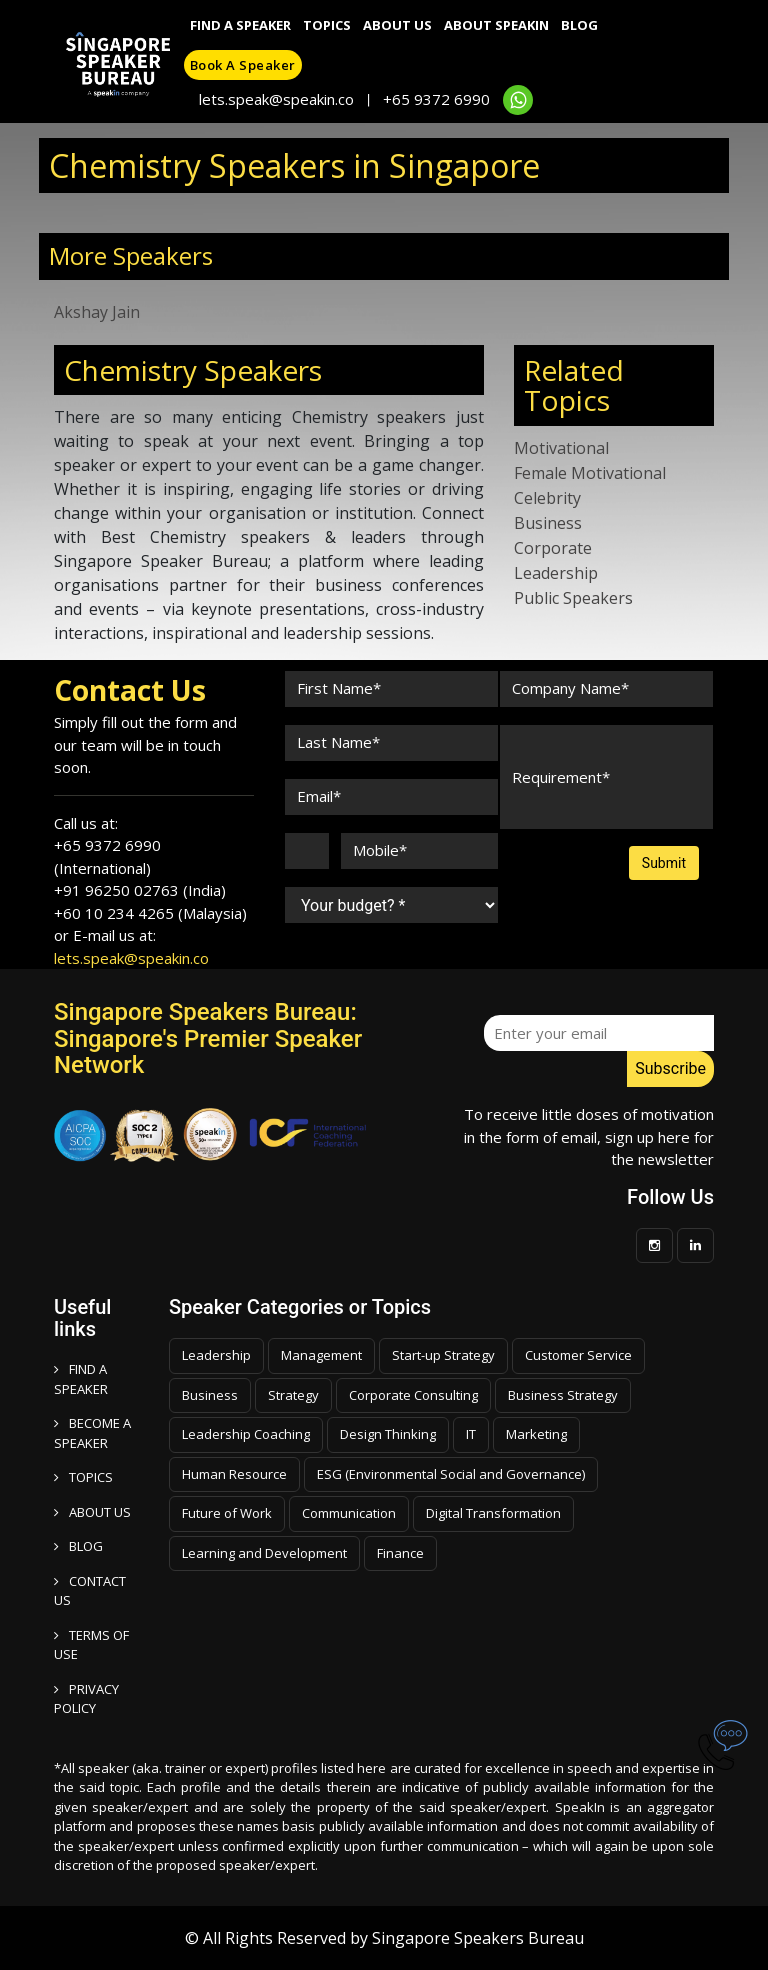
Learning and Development (264, 1553)
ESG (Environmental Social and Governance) (451, 1474)
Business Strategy (563, 1395)
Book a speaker (243, 65)
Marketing (536, 1434)
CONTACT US (90, 1591)
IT (471, 1434)
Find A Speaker (240, 25)
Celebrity (547, 498)
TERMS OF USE (91, 1645)
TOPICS (83, 1477)
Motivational (561, 448)
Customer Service (578, 1355)
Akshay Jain (97, 312)
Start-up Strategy (443, 1355)
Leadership (556, 573)
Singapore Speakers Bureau (478, 1938)
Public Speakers (573, 598)
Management (321, 1355)
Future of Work (227, 1513)
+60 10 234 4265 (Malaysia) (150, 913)
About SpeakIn (496, 25)
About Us (397, 25)
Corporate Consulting (413, 1395)
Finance (400, 1553)
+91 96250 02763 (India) (140, 890)
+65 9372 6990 (436, 99)
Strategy (293, 1395)
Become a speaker (92, 1433)
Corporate (553, 548)
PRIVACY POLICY (86, 1699)
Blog (579, 25)
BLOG (78, 1546)
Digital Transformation (493, 1513)
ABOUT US (92, 1512)
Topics (327, 25)
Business (548, 523)
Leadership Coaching (246, 1434)
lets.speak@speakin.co (276, 99)
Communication (349, 1513)
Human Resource (234, 1474)
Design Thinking (388, 1434)
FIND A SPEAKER (81, 1379)
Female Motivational (590, 473)
